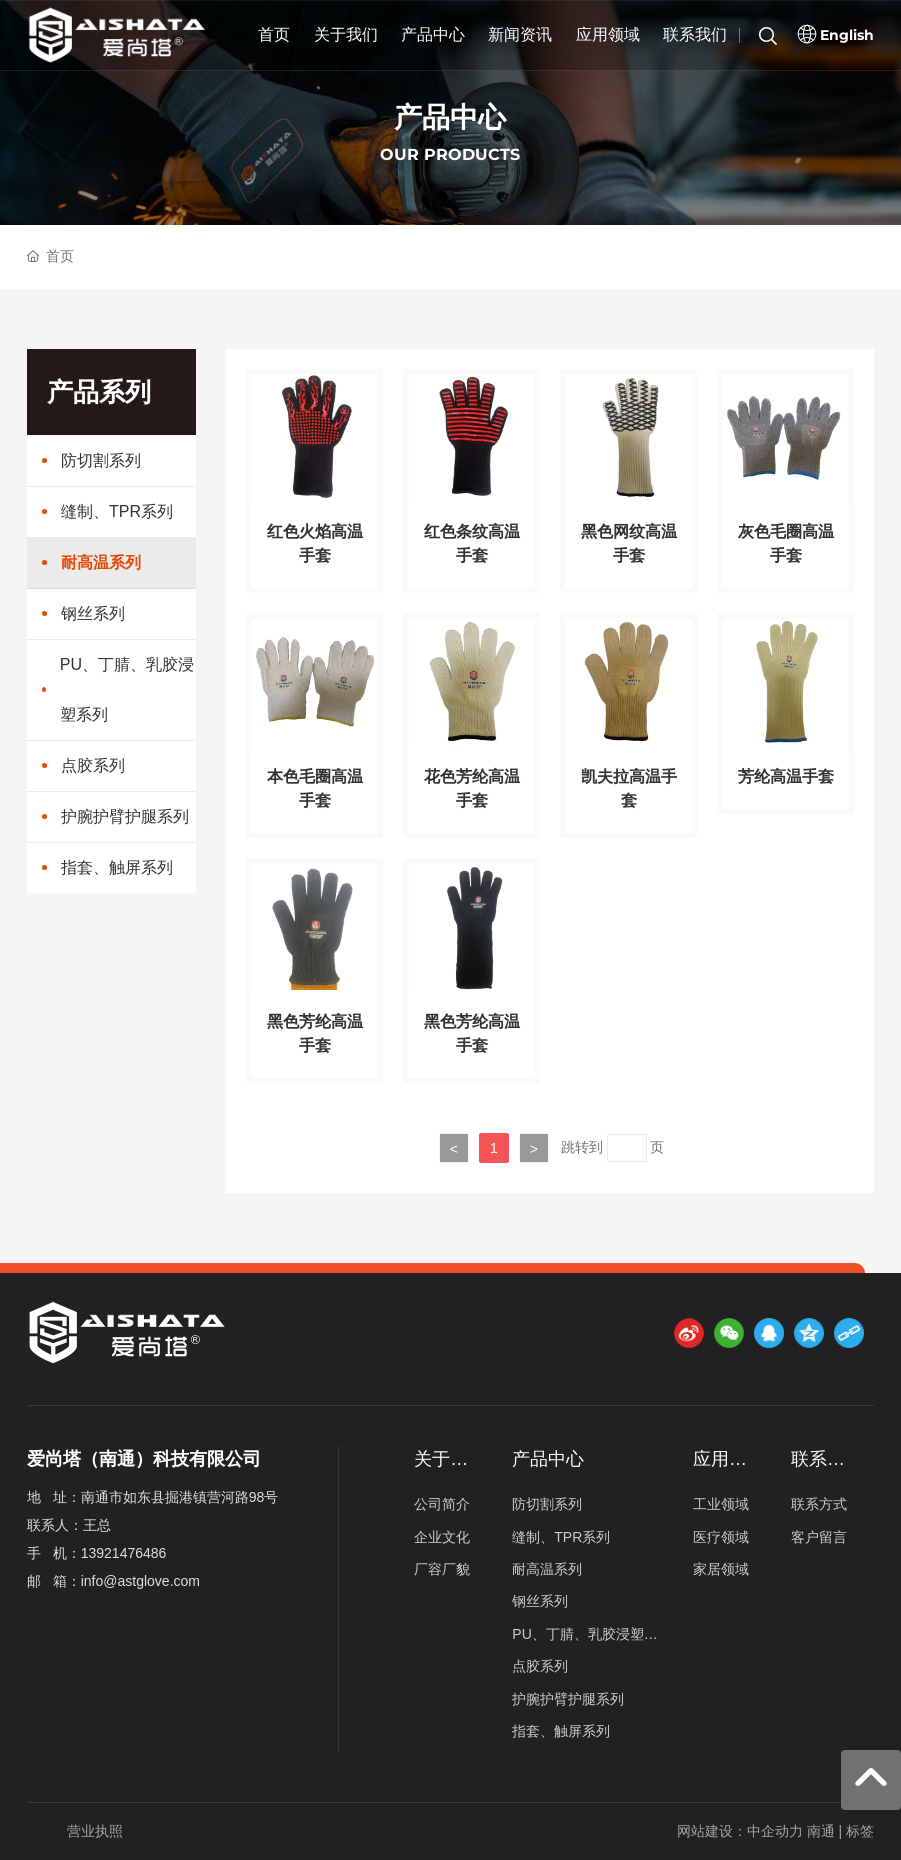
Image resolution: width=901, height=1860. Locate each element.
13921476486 (124, 1553)
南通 (821, 1831)
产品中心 (450, 117)
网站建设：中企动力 (740, 1831)
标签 (860, 1831)
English (847, 35)
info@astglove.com (140, 1581)
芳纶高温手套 (786, 776)
